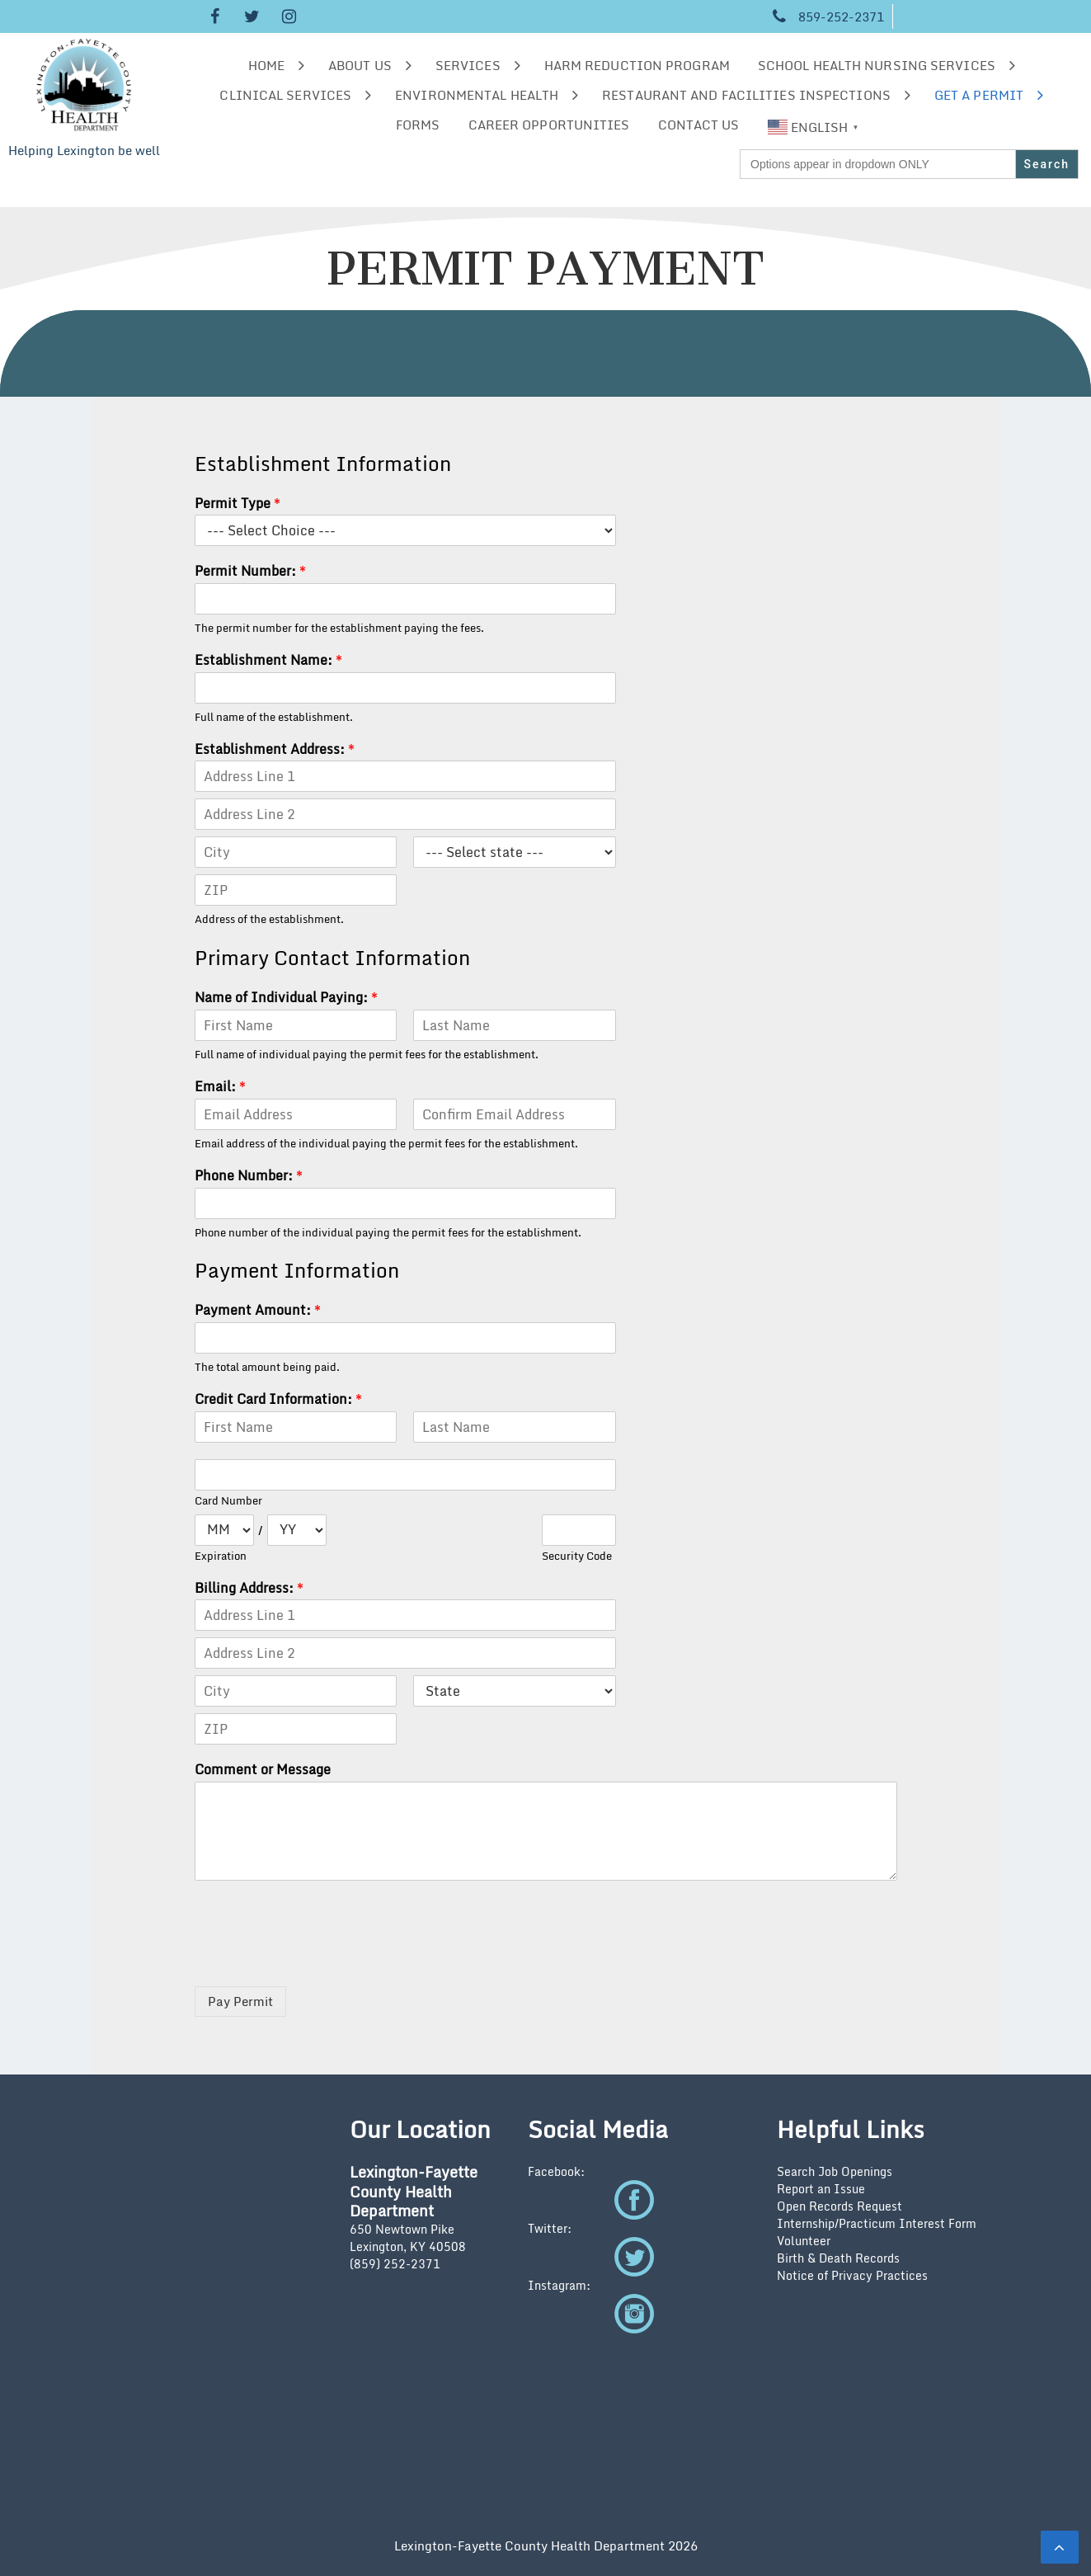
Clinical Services (285, 95)
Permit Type (237, 503)
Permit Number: (250, 571)
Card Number (228, 1501)
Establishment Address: (275, 749)
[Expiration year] (297, 1530)
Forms (418, 124)
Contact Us (699, 124)
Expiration (221, 1556)
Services (468, 65)
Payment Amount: (258, 1310)
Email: (220, 1086)
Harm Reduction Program (637, 65)
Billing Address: (249, 1588)
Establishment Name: (268, 660)
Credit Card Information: (278, 1399)
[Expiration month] (224, 1530)
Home (266, 65)
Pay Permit (240, 2001)
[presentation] (320, 1959)
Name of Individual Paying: (286, 997)
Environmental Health (476, 95)
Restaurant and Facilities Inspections (746, 95)
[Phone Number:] (405, 1203)
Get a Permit (978, 95)
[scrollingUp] (1060, 2547)
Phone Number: (249, 1175)
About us (360, 65)
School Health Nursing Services (876, 65)
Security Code (577, 1556)
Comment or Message (263, 1769)
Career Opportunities (549, 124)
